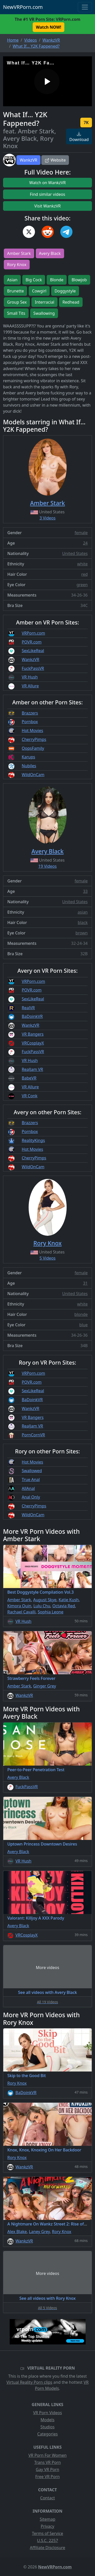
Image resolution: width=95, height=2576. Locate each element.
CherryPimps (34, 739)
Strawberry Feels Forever (31, 1678)
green (82, 584)
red (84, 574)
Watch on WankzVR (47, 182)
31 (85, 1283)
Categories (47, 2434)
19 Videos (47, 866)
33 (85, 891)
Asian (12, 280)
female (81, 532)
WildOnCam (33, 774)
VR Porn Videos (47, 2412)
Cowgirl (39, 291)
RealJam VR (32, 1069)
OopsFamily (33, 748)
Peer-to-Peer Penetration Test (35, 1769)
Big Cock (34, 280)
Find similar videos (47, 194)
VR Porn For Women (47, 2455)
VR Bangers (33, 1034)
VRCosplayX (33, 1043)
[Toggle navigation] (85, 7)
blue (83, 1325)
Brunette (15, 291)
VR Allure (30, 686)
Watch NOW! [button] (48, 27)
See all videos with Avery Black (47, 1992)
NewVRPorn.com (23, 7)
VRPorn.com (33, 633)
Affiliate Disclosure (47, 2547)
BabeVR (29, 1078)
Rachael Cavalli (21, 1612)
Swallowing (44, 313)
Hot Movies (32, 730)
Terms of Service (47, 2533)
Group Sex (17, 302)
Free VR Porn (47, 2476)
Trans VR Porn (47, 2462)
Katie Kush (69, 1600)
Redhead (70, 302)
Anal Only (31, 1497)
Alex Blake (17, 2231)
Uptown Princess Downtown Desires (42, 1844)
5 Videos (47, 1258)
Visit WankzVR (47, 206)
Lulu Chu (41, 1606)
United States (75, 553)
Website (55, 160)
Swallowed (32, 1470)
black (83, 922)
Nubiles (29, 766)
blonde (81, 1314)
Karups (28, 757)
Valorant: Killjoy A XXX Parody (35, 1918)
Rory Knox (16, 264)
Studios (48, 2427)
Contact (47, 2498)
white (82, 564)
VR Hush (30, 677)
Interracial (44, 302)
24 (85, 543)
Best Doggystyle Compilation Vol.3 (40, 1592)
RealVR (28, 1008)
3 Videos (47, 518)
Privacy (47, 2526)
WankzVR (28, 160)
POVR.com (32, 642)
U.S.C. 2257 (47, 2540)
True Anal (31, 1479)
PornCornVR (33, 1435)
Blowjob (79, 280)
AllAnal (28, 1488)
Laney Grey (39, 2231)
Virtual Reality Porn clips (29, 2382)
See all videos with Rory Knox (48, 2298)
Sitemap (47, 2519)
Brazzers (30, 713)
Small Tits (16, 313)
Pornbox (30, 721)
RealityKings (33, 1140)
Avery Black (50, 253)
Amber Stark (19, 253)
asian (83, 912)
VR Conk (29, 1096)
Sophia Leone (50, 1612)
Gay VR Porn (47, 2469)
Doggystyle (65, 291)
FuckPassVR (33, 668)
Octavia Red (63, 1606)
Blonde (56, 280)
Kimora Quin (19, 1606)
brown (81, 933)
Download (79, 136)
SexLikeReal (33, 650)
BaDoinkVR (32, 1016)
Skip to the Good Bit (26, 2075)
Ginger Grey (44, 1686)
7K (86, 122)
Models (47, 2420)
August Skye (44, 1600)
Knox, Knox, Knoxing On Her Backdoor (44, 2150)
